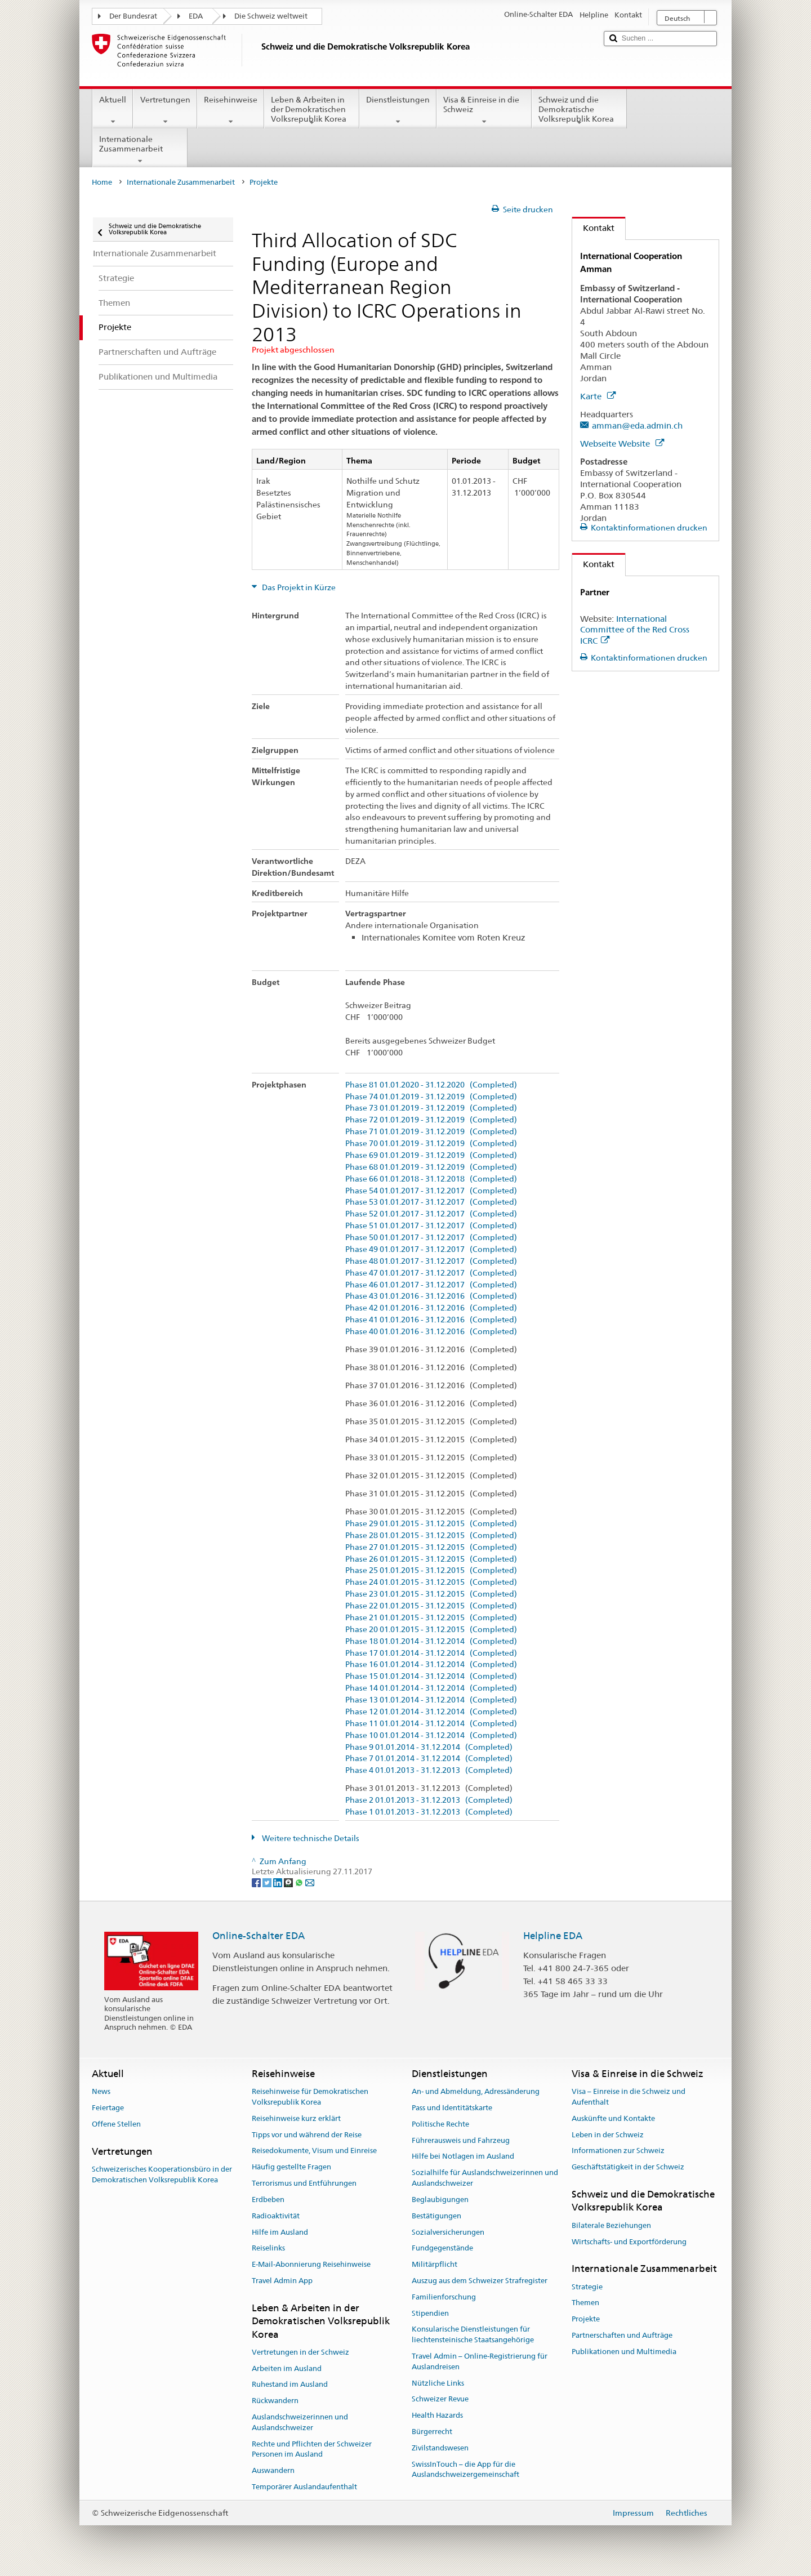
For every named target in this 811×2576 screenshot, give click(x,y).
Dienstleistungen (398, 110)
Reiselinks (268, 2248)
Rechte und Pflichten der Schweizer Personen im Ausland (312, 2449)
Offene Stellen (116, 2124)
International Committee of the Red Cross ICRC (634, 630)
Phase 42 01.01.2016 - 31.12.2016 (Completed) (431, 1308)
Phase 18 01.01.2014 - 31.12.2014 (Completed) (431, 1641)
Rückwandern (275, 2400)
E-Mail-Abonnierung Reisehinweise (311, 2264)
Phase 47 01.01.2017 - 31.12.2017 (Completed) (431, 1273)
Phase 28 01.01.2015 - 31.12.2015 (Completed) (431, 1535)
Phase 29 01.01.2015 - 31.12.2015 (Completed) (431, 1523)
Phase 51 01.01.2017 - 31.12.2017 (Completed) (431, 1226)
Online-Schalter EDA (258, 1935)
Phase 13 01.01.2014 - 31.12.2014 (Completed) (431, 1700)
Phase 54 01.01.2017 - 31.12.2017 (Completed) (431, 1191)
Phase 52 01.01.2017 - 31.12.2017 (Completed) (431, 1214)
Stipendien (430, 2313)
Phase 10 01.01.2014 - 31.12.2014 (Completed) (431, 1735)
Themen (585, 2303)
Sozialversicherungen (448, 2232)
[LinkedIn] (278, 1882)
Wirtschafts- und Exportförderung (629, 2242)
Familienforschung (444, 2297)
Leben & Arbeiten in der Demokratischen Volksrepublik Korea (312, 111)
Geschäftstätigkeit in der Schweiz (628, 2167)
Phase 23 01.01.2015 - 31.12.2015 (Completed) (431, 1594)
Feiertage (108, 2107)
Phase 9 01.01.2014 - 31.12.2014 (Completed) (429, 1747)
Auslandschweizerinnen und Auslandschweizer (300, 2422)
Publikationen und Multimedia (624, 2351)
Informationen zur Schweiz (618, 2151)
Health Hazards (437, 2416)
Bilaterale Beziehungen (611, 2225)
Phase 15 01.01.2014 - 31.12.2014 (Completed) (431, 1676)
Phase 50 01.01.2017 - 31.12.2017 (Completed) (431, 1237)
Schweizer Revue (440, 2399)
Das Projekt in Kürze (298, 587)
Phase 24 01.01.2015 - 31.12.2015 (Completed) (431, 1582)
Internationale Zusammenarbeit (140, 150)
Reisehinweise (231, 110)
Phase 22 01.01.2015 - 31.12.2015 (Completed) (431, 1606)
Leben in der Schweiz (608, 2135)
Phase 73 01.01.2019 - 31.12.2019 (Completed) (431, 1108)
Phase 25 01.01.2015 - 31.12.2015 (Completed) (431, 1570)
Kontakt (593, 227)
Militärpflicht (434, 2264)
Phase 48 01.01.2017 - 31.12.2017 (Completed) (431, 1261)
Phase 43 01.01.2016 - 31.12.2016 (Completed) (431, 1296)
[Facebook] (257, 1882)
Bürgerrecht (432, 2431)
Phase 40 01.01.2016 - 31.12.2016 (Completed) (431, 1331)
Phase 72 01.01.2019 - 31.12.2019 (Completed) (431, 1120)
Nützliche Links (438, 2383)
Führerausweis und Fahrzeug (461, 2140)
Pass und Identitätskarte (452, 2107)
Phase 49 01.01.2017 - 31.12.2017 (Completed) (431, 1249)
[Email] (309, 1882)
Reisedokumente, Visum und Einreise (314, 2151)
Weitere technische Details (309, 1838)
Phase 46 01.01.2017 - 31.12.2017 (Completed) (431, 1285)
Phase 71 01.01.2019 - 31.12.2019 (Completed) (431, 1131)
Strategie (587, 2287)
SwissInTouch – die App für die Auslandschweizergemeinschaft (465, 2469)
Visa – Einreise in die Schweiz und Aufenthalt (628, 2096)
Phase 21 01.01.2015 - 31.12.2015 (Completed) (431, 1618)
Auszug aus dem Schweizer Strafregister (479, 2280)
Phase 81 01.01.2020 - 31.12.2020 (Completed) (431, 1085)
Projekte (586, 2319)
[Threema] (289, 1882)
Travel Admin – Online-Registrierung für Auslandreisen (479, 2361)
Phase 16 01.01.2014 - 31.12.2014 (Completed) (431, 1664)
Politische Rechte (440, 2124)
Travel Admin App (282, 2280)
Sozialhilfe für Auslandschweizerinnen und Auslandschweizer (485, 2178)
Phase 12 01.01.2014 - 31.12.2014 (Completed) (431, 1712)
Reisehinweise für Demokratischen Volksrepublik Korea (310, 2096)
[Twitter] (267, 1882)
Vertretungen (164, 110)
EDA (196, 16)
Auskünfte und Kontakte (613, 2118)
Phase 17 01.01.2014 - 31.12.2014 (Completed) (431, 1653)
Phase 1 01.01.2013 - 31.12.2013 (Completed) (429, 1812)
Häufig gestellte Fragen (291, 2167)
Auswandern (273, 2471)
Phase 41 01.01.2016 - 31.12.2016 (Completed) (431, 1320)
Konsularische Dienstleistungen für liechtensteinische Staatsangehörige (473, 2335)
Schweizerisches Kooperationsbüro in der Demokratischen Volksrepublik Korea (162, 2174)
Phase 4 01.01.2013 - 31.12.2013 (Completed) (429, 1770)
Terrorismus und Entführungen (304, 2183)
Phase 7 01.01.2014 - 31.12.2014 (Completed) (429, 1758)
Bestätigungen (436, 2216)
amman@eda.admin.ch (637, 425)
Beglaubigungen (440, 2199)
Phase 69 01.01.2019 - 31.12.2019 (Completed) (431, 1155)
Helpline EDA (552, 1935)
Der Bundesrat (133, 16)
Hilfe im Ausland (280, 2232)
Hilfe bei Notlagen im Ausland (463, 2156)
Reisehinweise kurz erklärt (296, 2118)
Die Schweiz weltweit (271, 16)
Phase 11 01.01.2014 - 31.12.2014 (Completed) (431, 1723)
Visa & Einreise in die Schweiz (484, 110)
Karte (598, 396)
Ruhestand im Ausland (290, 2385)
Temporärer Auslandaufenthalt (304, 2487)
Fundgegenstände (442, 2248)
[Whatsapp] (300, 1882)
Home (102, 182)
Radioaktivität (276, 2216)
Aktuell (112, 110)
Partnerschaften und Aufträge (622, 2335)
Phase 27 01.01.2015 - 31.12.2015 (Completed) (431, 1547)
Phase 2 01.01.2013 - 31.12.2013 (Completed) (429, 1800)
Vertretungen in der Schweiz (300, 2352)
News (101, 2091)
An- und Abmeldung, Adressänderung (476, 2091)
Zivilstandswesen (440, 2448)
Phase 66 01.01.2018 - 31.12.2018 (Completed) (431, 1179)
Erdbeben (268, 2199)
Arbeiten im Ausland (287, 2368)
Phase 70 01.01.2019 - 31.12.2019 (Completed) (431, 1143)
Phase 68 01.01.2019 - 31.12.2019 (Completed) (431, 1167)
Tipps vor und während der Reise (307, 2135)
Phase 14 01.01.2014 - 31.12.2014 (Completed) (431, 1688)
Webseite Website (622, 443)
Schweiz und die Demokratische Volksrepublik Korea (579, 111)
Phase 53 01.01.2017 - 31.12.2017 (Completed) (431, 1202)
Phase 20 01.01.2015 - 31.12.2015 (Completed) (431, 1629)
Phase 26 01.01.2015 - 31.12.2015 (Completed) (431, 1559)
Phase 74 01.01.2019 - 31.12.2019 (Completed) (431, 1097)
